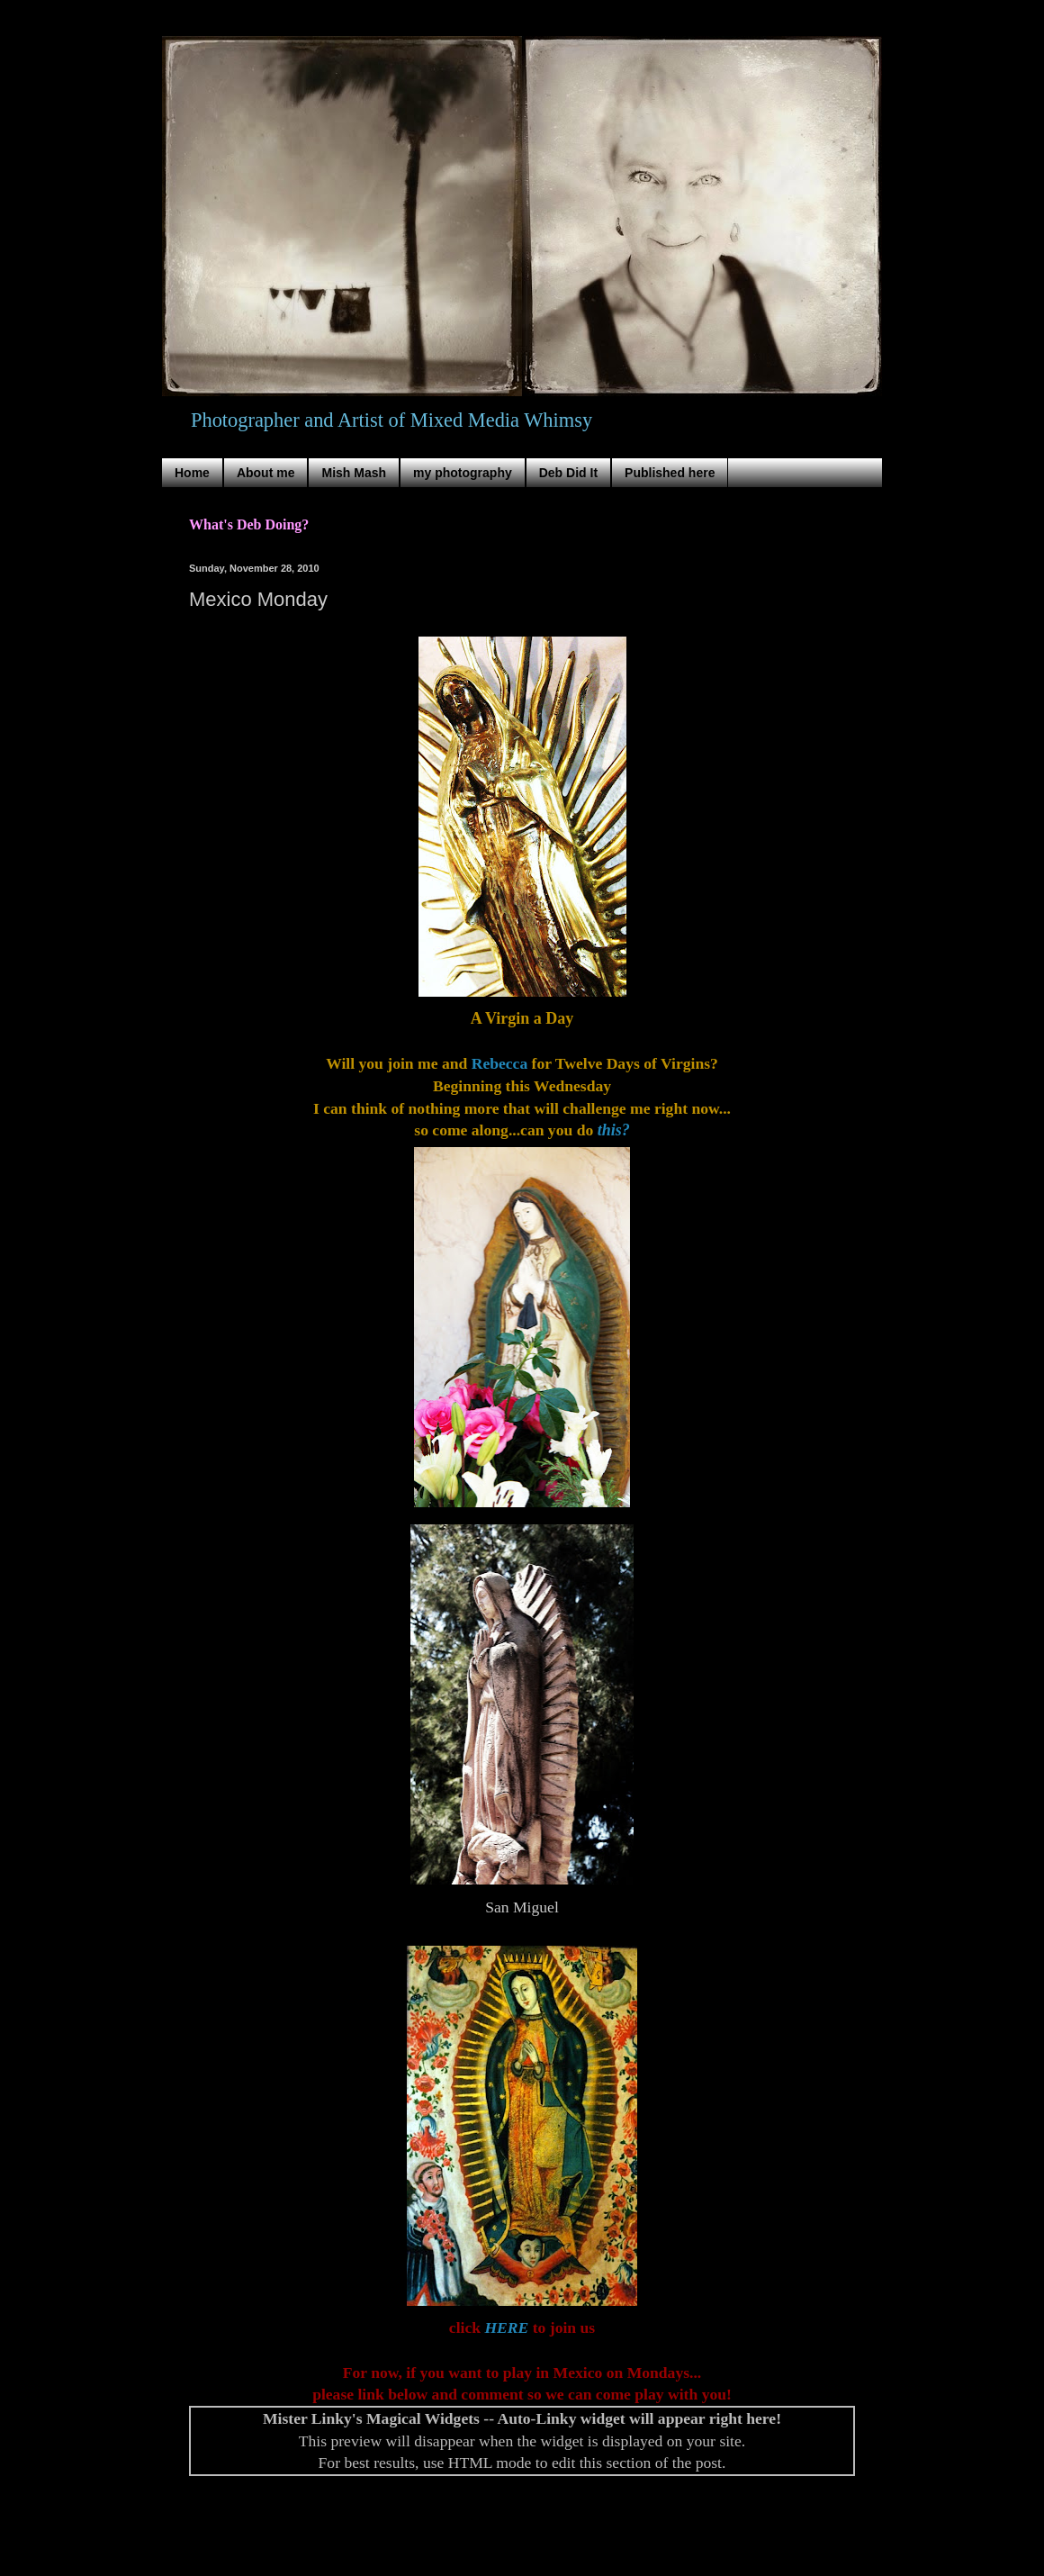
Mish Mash (353, 472)
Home (192, 472)
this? (614, 1130)
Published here (670, 472)
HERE (506, 2327)
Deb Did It (568, 472)
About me (266, 472)
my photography (462, 472)
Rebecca (500, 1063)
